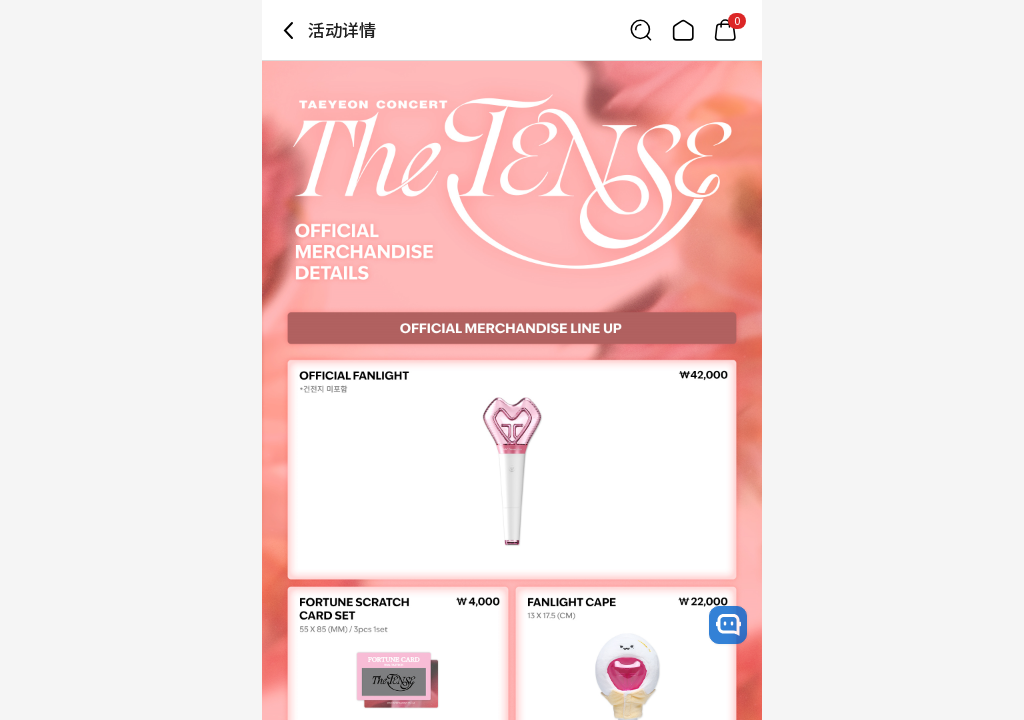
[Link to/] (683, 30)
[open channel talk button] (728, 625)
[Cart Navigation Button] (725, 30)
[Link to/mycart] (725, 30)
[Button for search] (641, 30)
